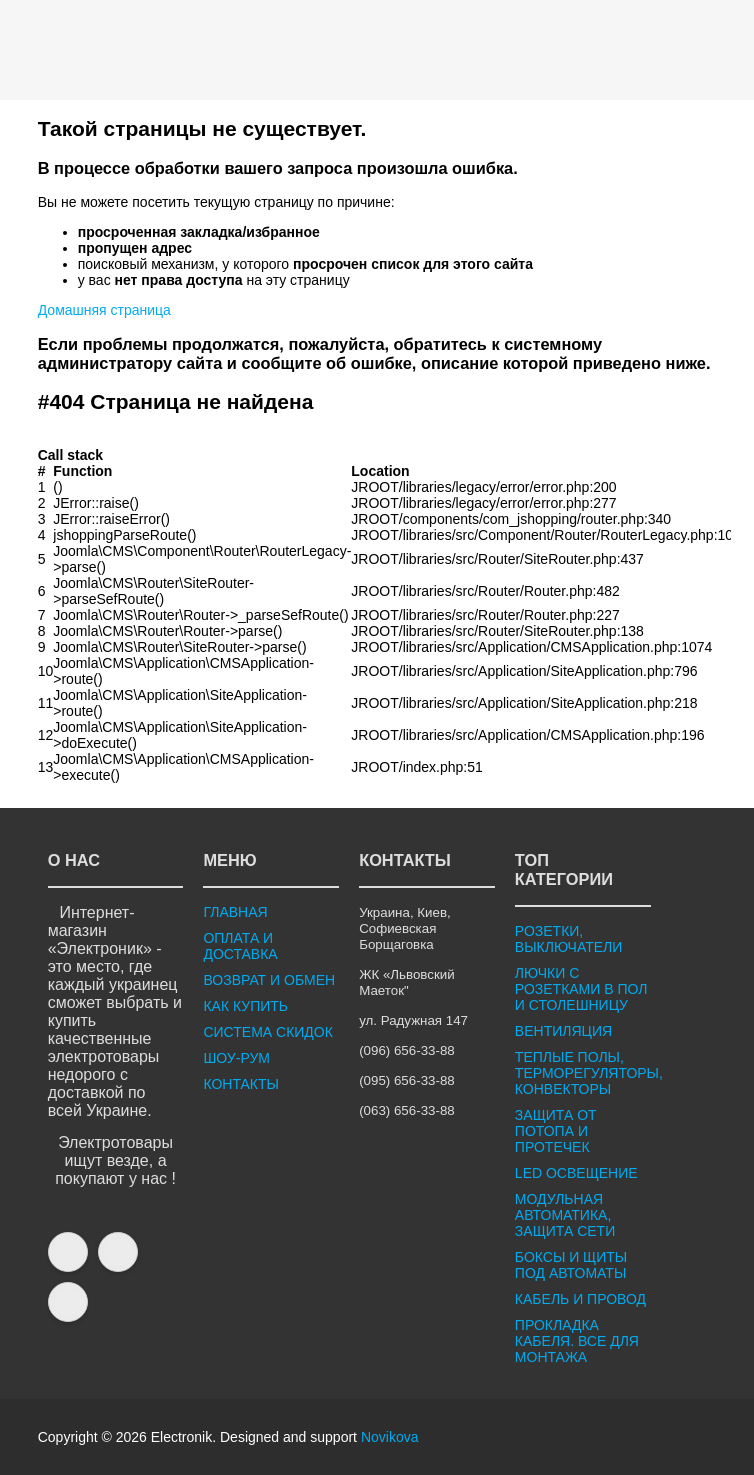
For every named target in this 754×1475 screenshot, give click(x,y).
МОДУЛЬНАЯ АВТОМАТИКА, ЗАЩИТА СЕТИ (565, 1215)
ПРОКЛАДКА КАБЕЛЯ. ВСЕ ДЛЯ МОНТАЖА (577, 1341)
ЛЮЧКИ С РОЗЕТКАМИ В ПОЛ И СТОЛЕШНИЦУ (581, 989)
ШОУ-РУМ (236, 1058)
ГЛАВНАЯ (235, 912)
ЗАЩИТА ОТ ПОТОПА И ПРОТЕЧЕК (556, 1131)
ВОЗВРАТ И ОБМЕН (269, 980)
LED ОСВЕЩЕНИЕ (576, 1173)
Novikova (390, 1437)
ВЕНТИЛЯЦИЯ (563, 1031)
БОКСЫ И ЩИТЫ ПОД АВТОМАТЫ (571, 1265)
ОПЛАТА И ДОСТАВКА (240, 946)
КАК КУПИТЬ (245, 1006)
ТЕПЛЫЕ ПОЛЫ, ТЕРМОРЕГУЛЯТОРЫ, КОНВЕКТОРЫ (589, 1073)
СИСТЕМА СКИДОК (267, 1032)
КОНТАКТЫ (241, 1084)
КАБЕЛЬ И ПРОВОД (580, 1299)
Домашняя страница (104, 310)
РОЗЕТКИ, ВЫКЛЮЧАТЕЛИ (568, 939)
